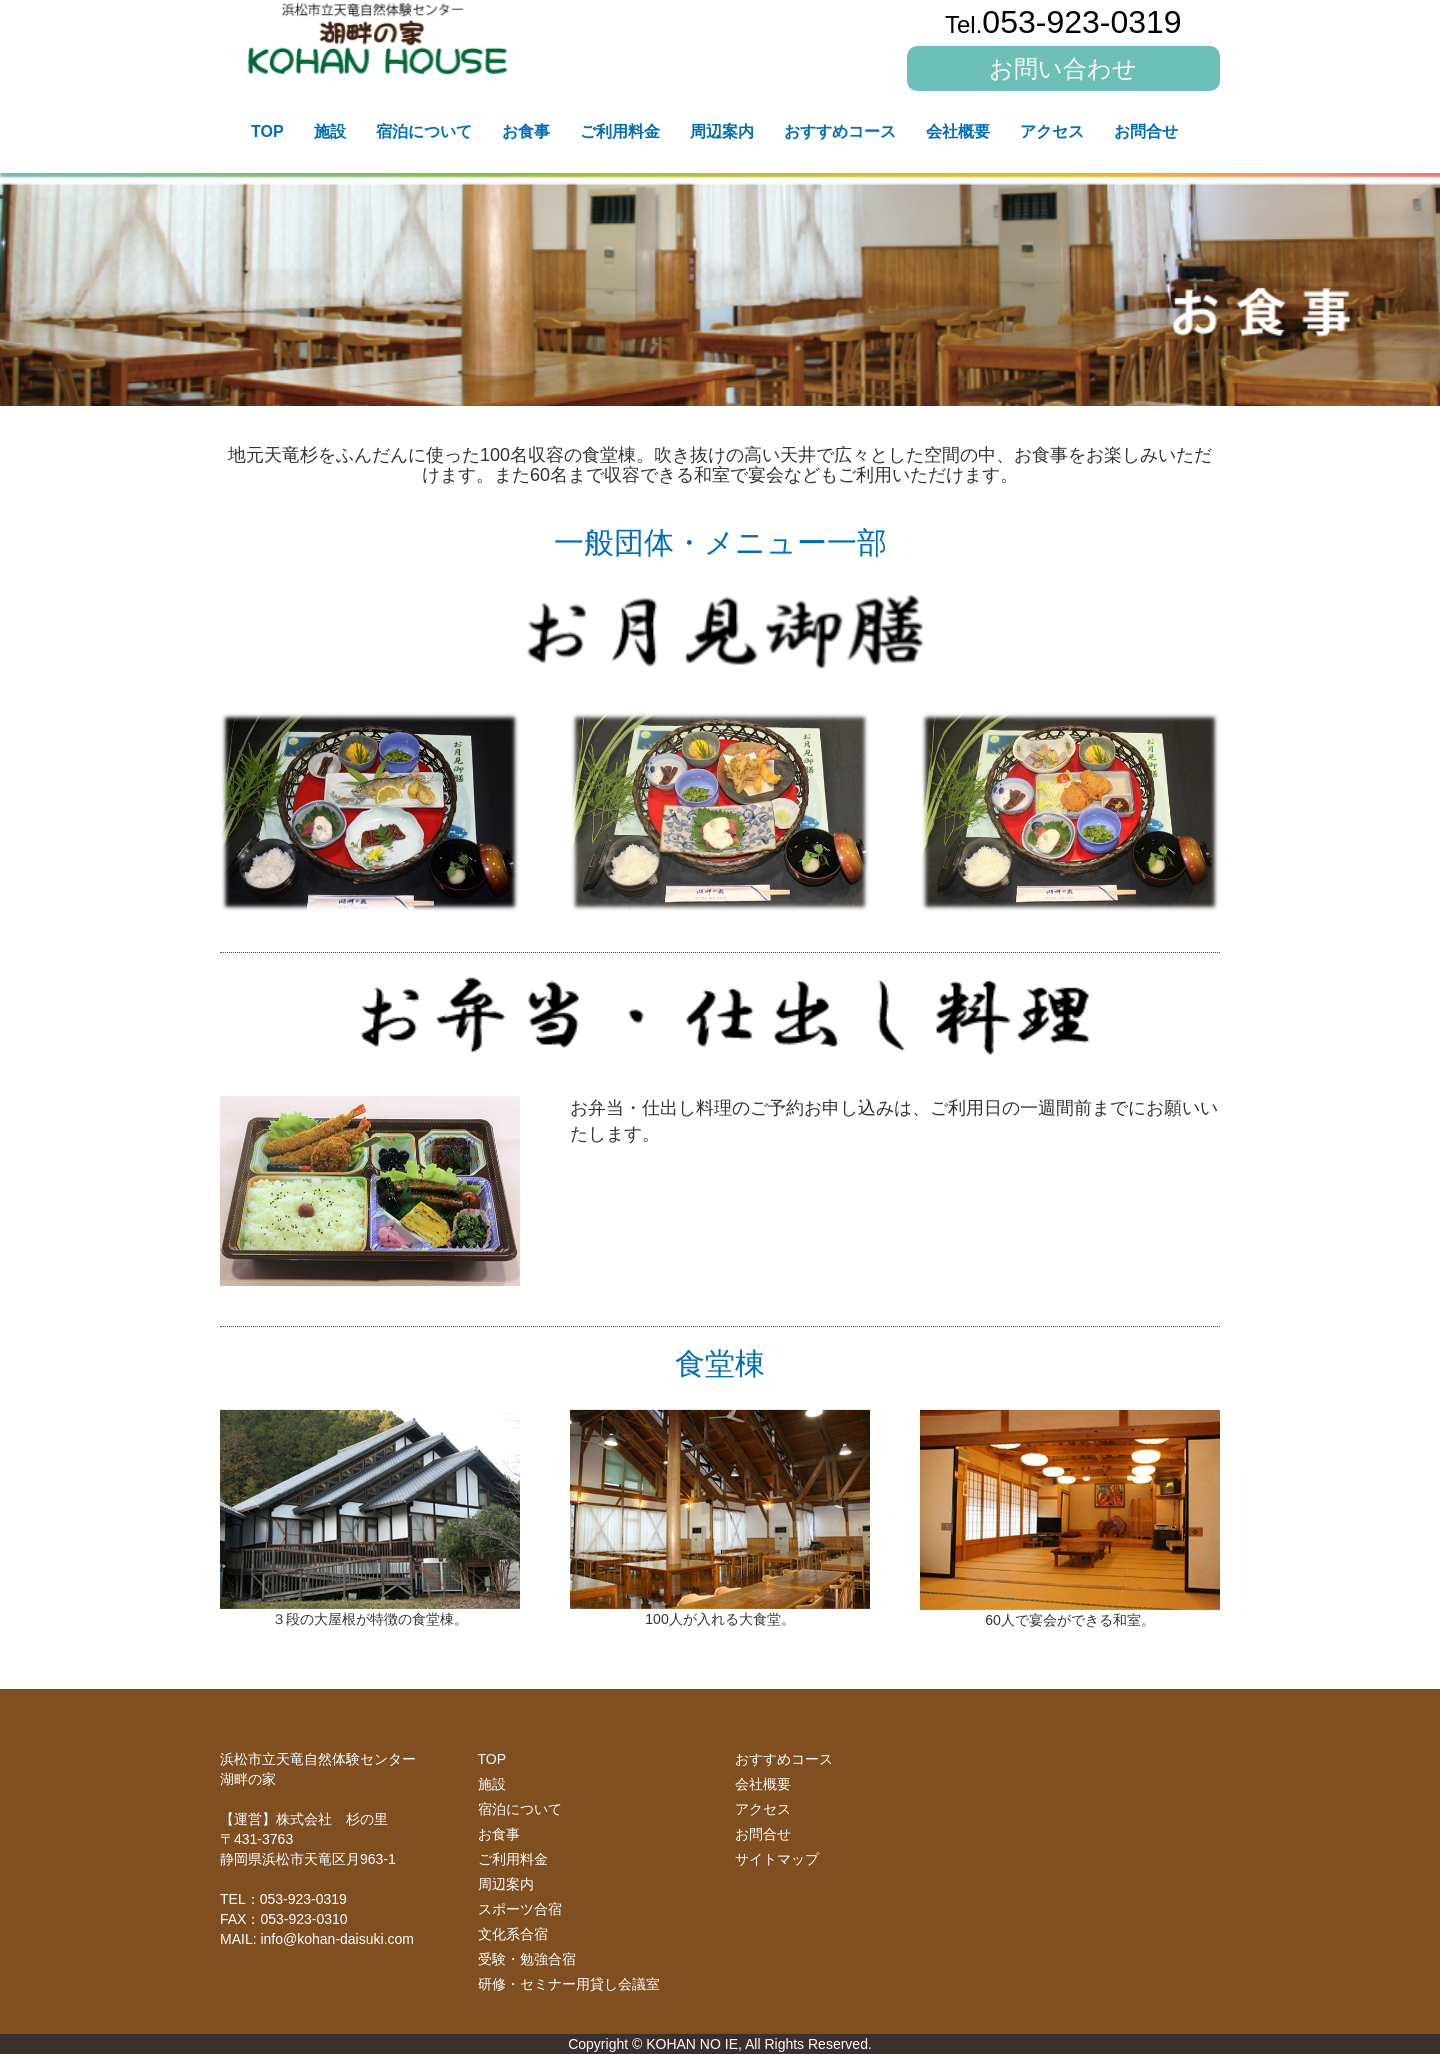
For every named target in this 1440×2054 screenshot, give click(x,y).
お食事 (526, 131)
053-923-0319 (1063, 22)
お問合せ (1146, 131)
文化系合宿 (513, 1934)
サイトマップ (777, 1859)
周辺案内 (722, 131)
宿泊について (424, 131)
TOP (267, 131)
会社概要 (958, 131)
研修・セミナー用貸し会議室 (569, 1984)
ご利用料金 (620, 131)
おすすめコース (840, 131)
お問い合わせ (1063, 68)
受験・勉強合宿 (527, 1959)
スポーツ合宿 (520, 1909)
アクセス (1052, 131)
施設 (330, 131)
